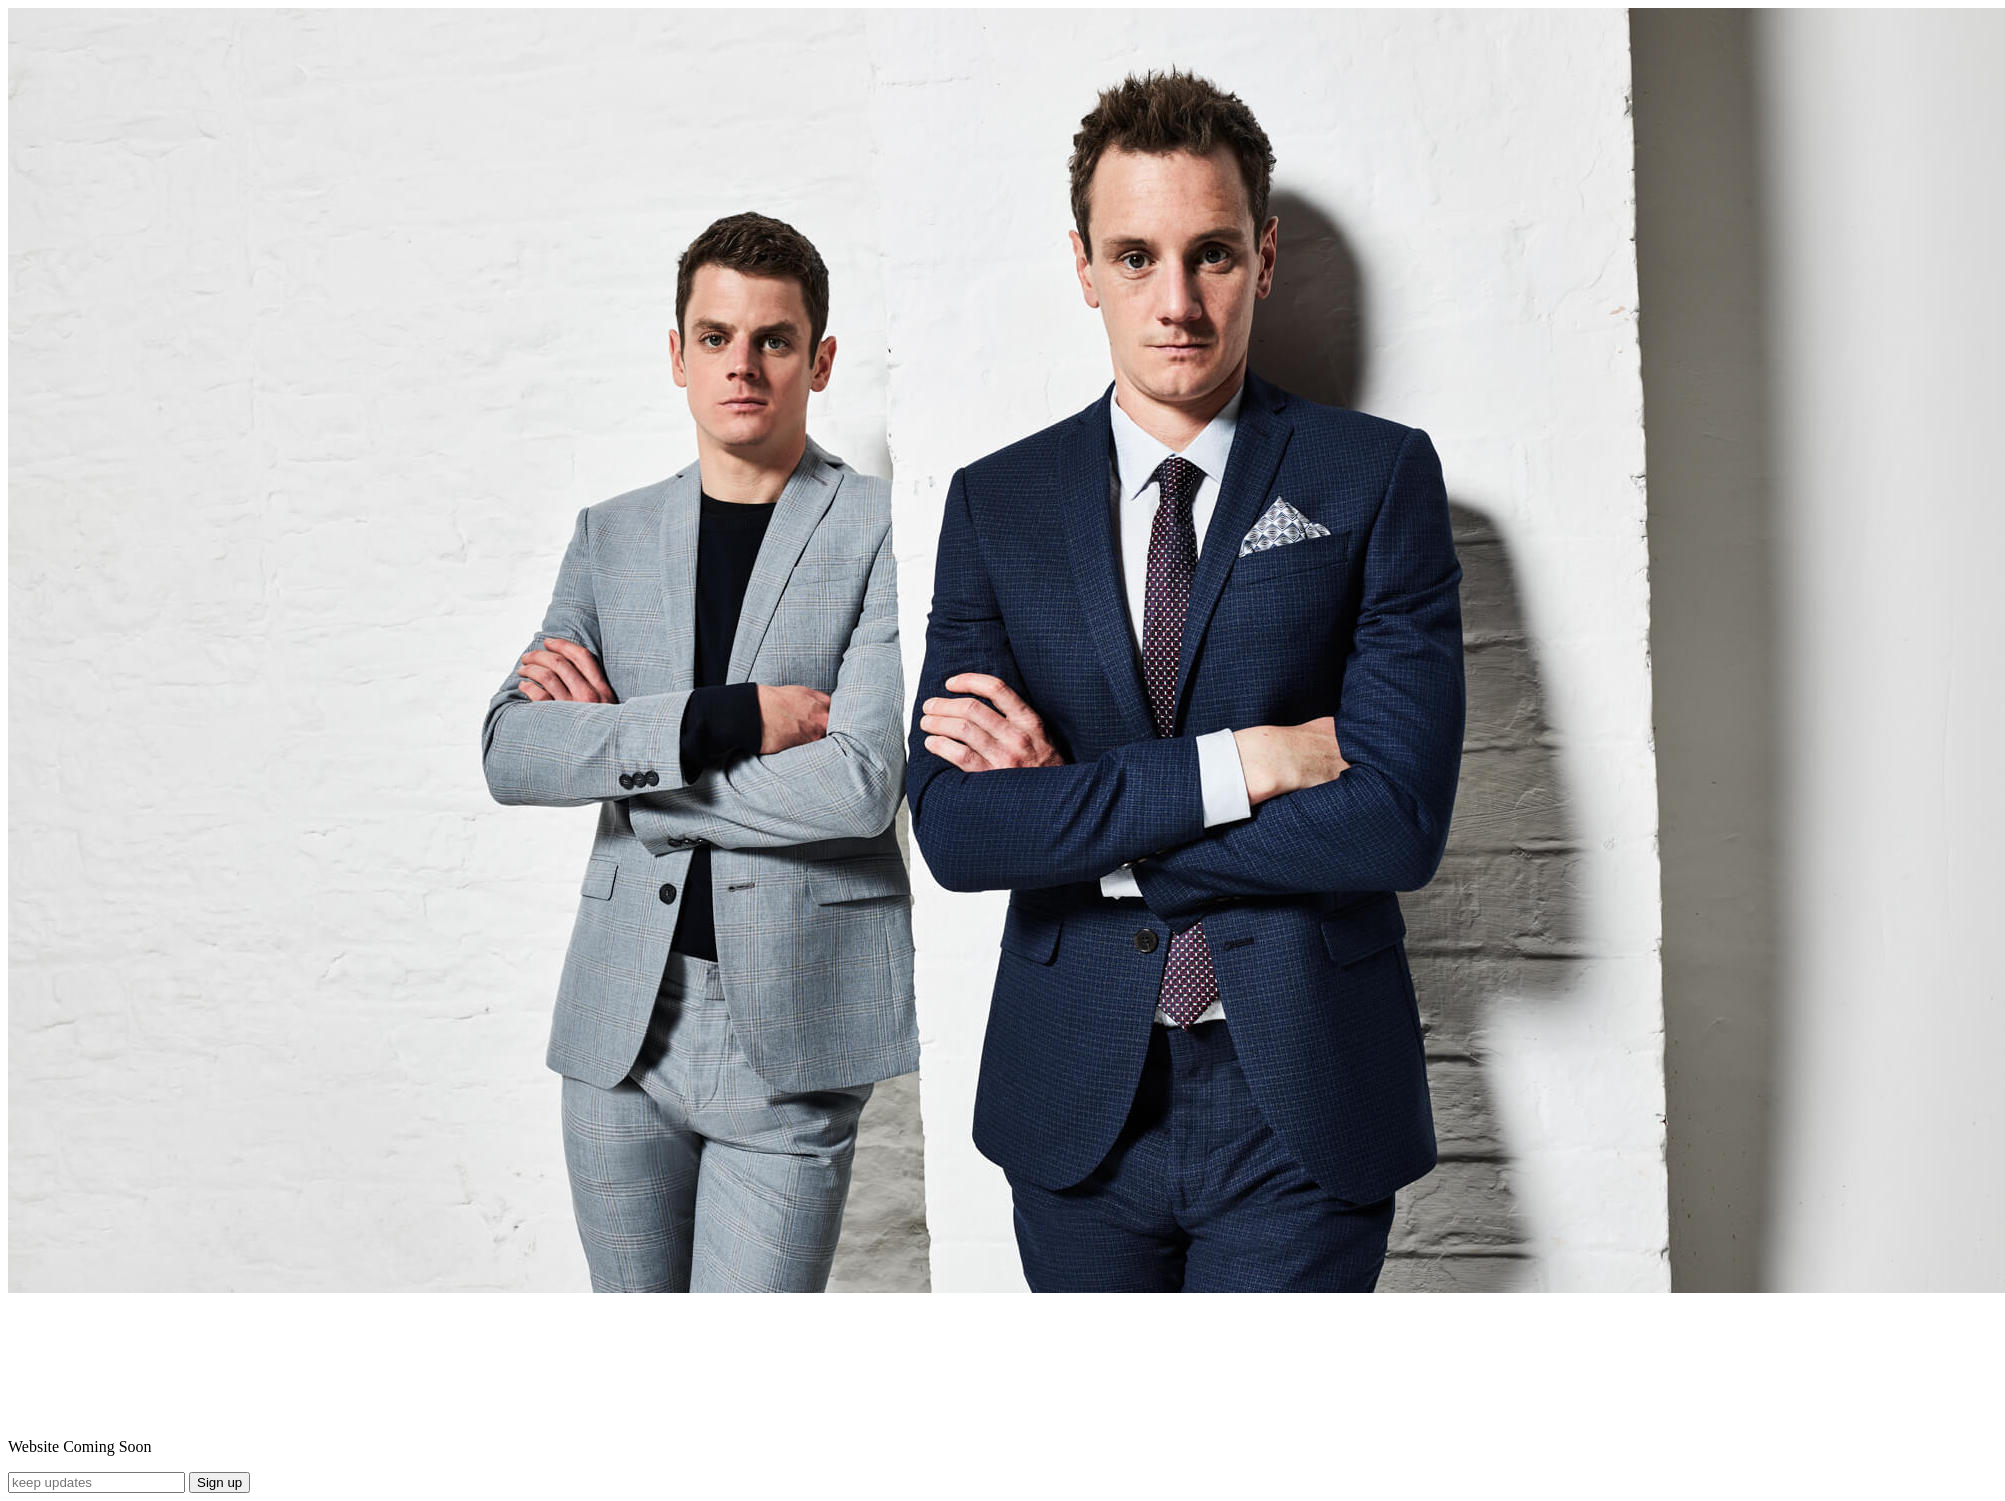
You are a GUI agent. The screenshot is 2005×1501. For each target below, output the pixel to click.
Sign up (219, 1482)
